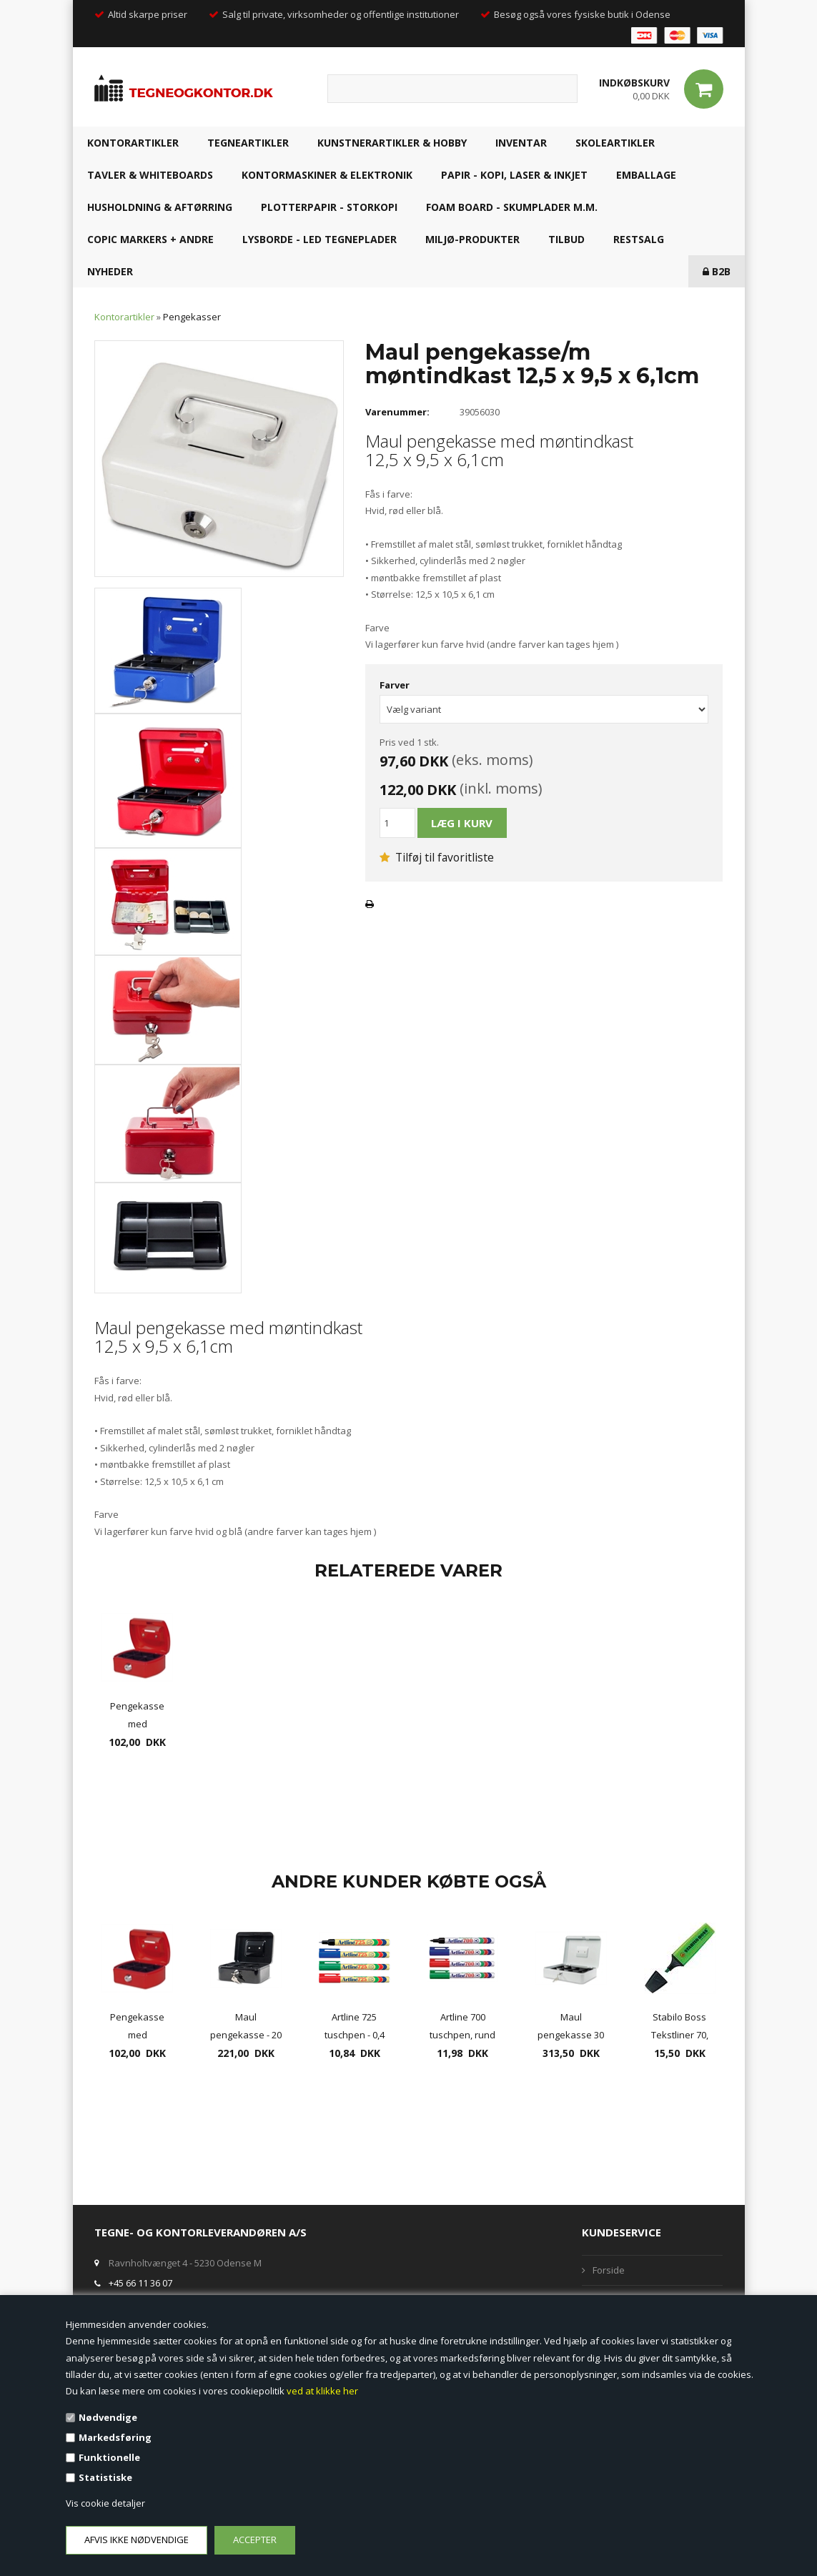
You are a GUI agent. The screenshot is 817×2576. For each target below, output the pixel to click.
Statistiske (105, 2477)
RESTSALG (638, 239)
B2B (717, 271)
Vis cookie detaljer (105, 2503)
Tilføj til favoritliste (437, 857)
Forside (609, 2270)
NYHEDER (110, 271)
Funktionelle (109, 2457)
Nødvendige (108, 2417)
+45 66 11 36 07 (140, 2282)
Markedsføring (115, 2437)
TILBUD (566, 239)
